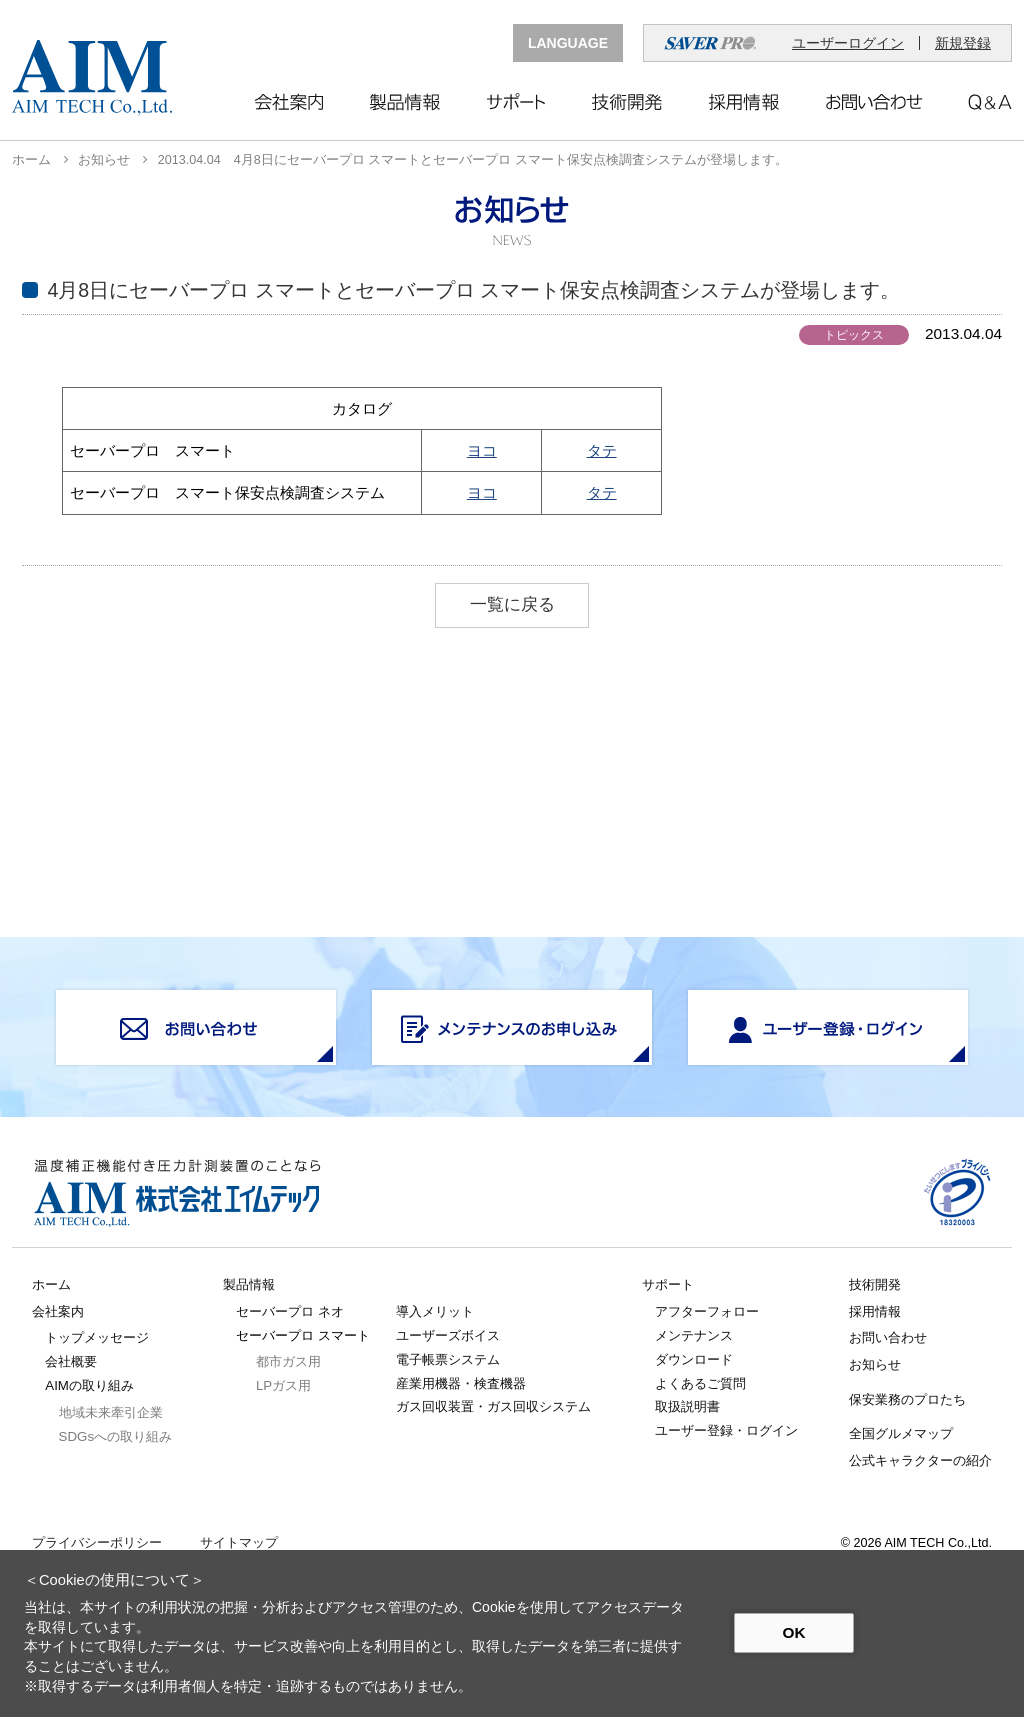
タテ (602, 451)
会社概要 (71, 1361)
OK (793, 1632)
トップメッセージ (97, 1337)
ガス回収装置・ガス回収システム (493, 1406)
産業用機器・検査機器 (461, 1383)
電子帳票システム (448, 1359)
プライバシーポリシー (97, 1543)
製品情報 (249, 1284)
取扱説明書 (687, 1406)
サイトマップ (239, 1543)
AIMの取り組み (89, 1385)
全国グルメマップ (901, 1433)
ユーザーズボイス (448, 1335)
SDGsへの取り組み (115, 1436)
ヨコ (482, 451)
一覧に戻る (512, 604)
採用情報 (875, 1311)
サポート (668, 1284)
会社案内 (58, 1311)
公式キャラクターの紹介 (920, 1460)
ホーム (31, 160)
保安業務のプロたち (907, 1399)
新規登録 (963, 43)
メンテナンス (694, 1335)
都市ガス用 (288, 1361)
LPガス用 (283, 1385)
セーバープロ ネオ (290, 1311)
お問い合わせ (888, 1337)
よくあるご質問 (700, 1383)
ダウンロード (694, 1359)
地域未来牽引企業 (111, 1412)
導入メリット (435, 1311)
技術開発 (875, 1284)
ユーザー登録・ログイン (726, 1430)
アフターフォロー (707, 1311)
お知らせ (104, 160)
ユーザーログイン (848, 43)
